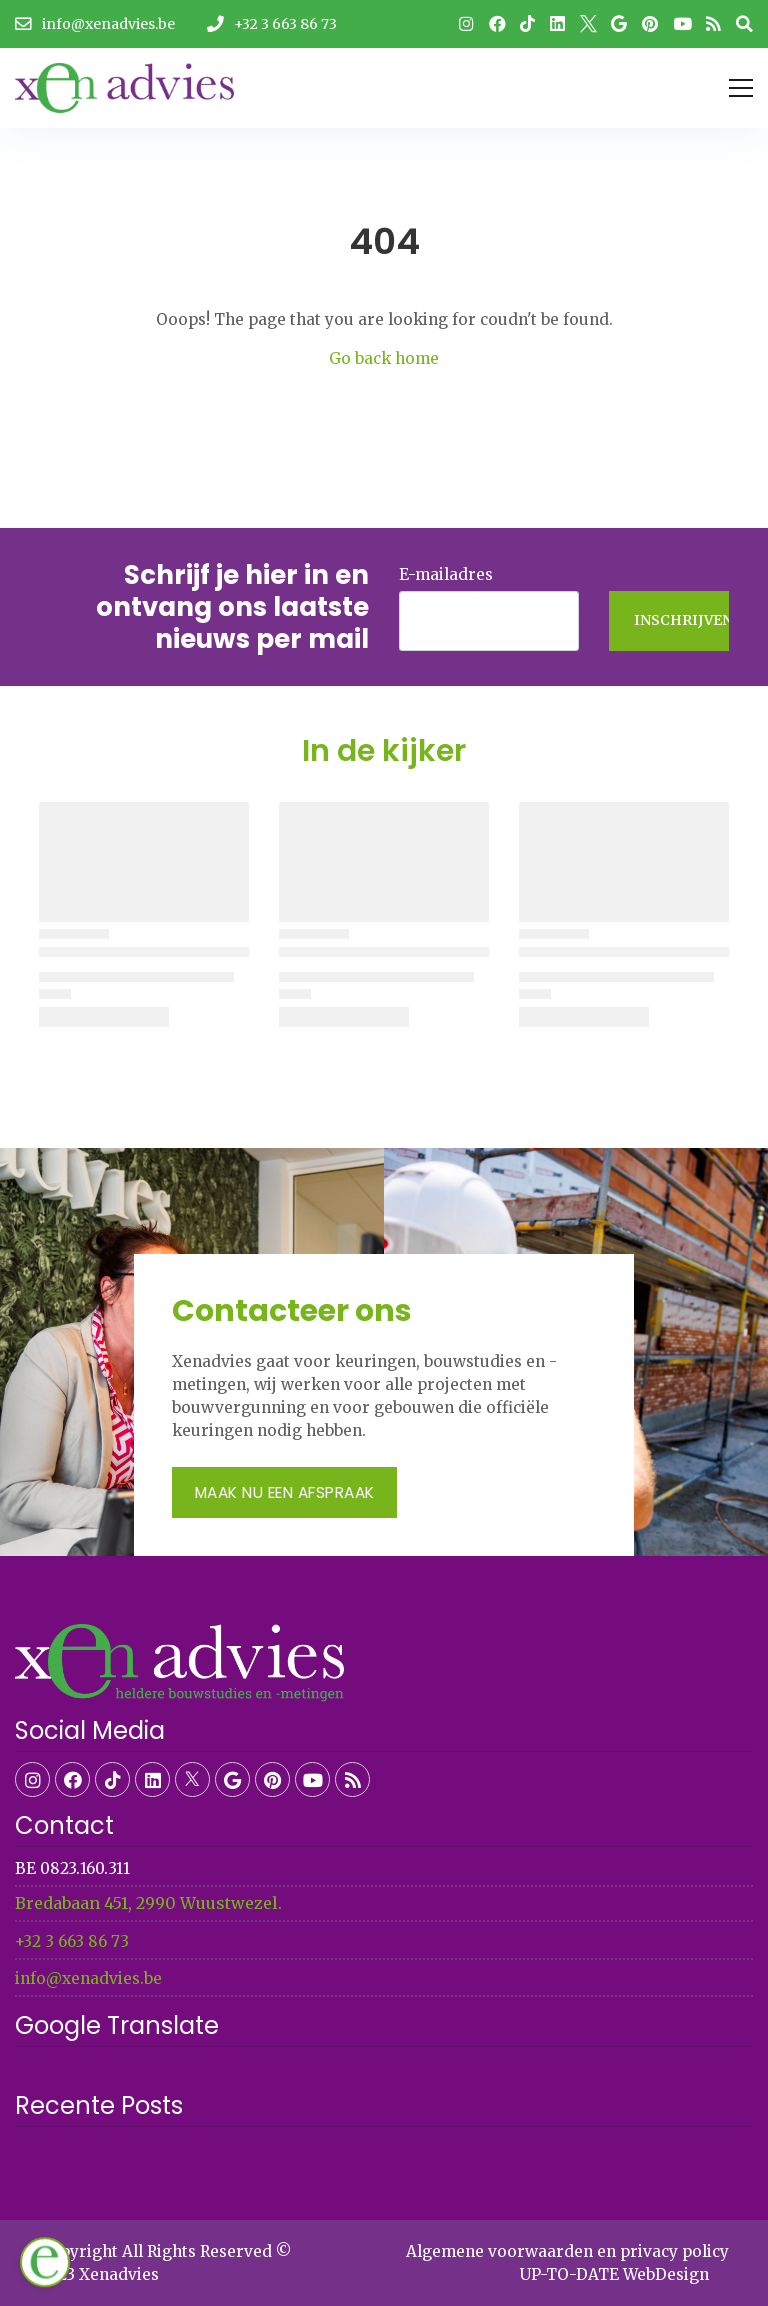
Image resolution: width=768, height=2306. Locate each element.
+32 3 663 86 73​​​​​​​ (72, 1941)
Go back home (384, 358)
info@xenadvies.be (88, 1978)
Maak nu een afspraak (285, 1492)
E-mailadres (446, 574)
